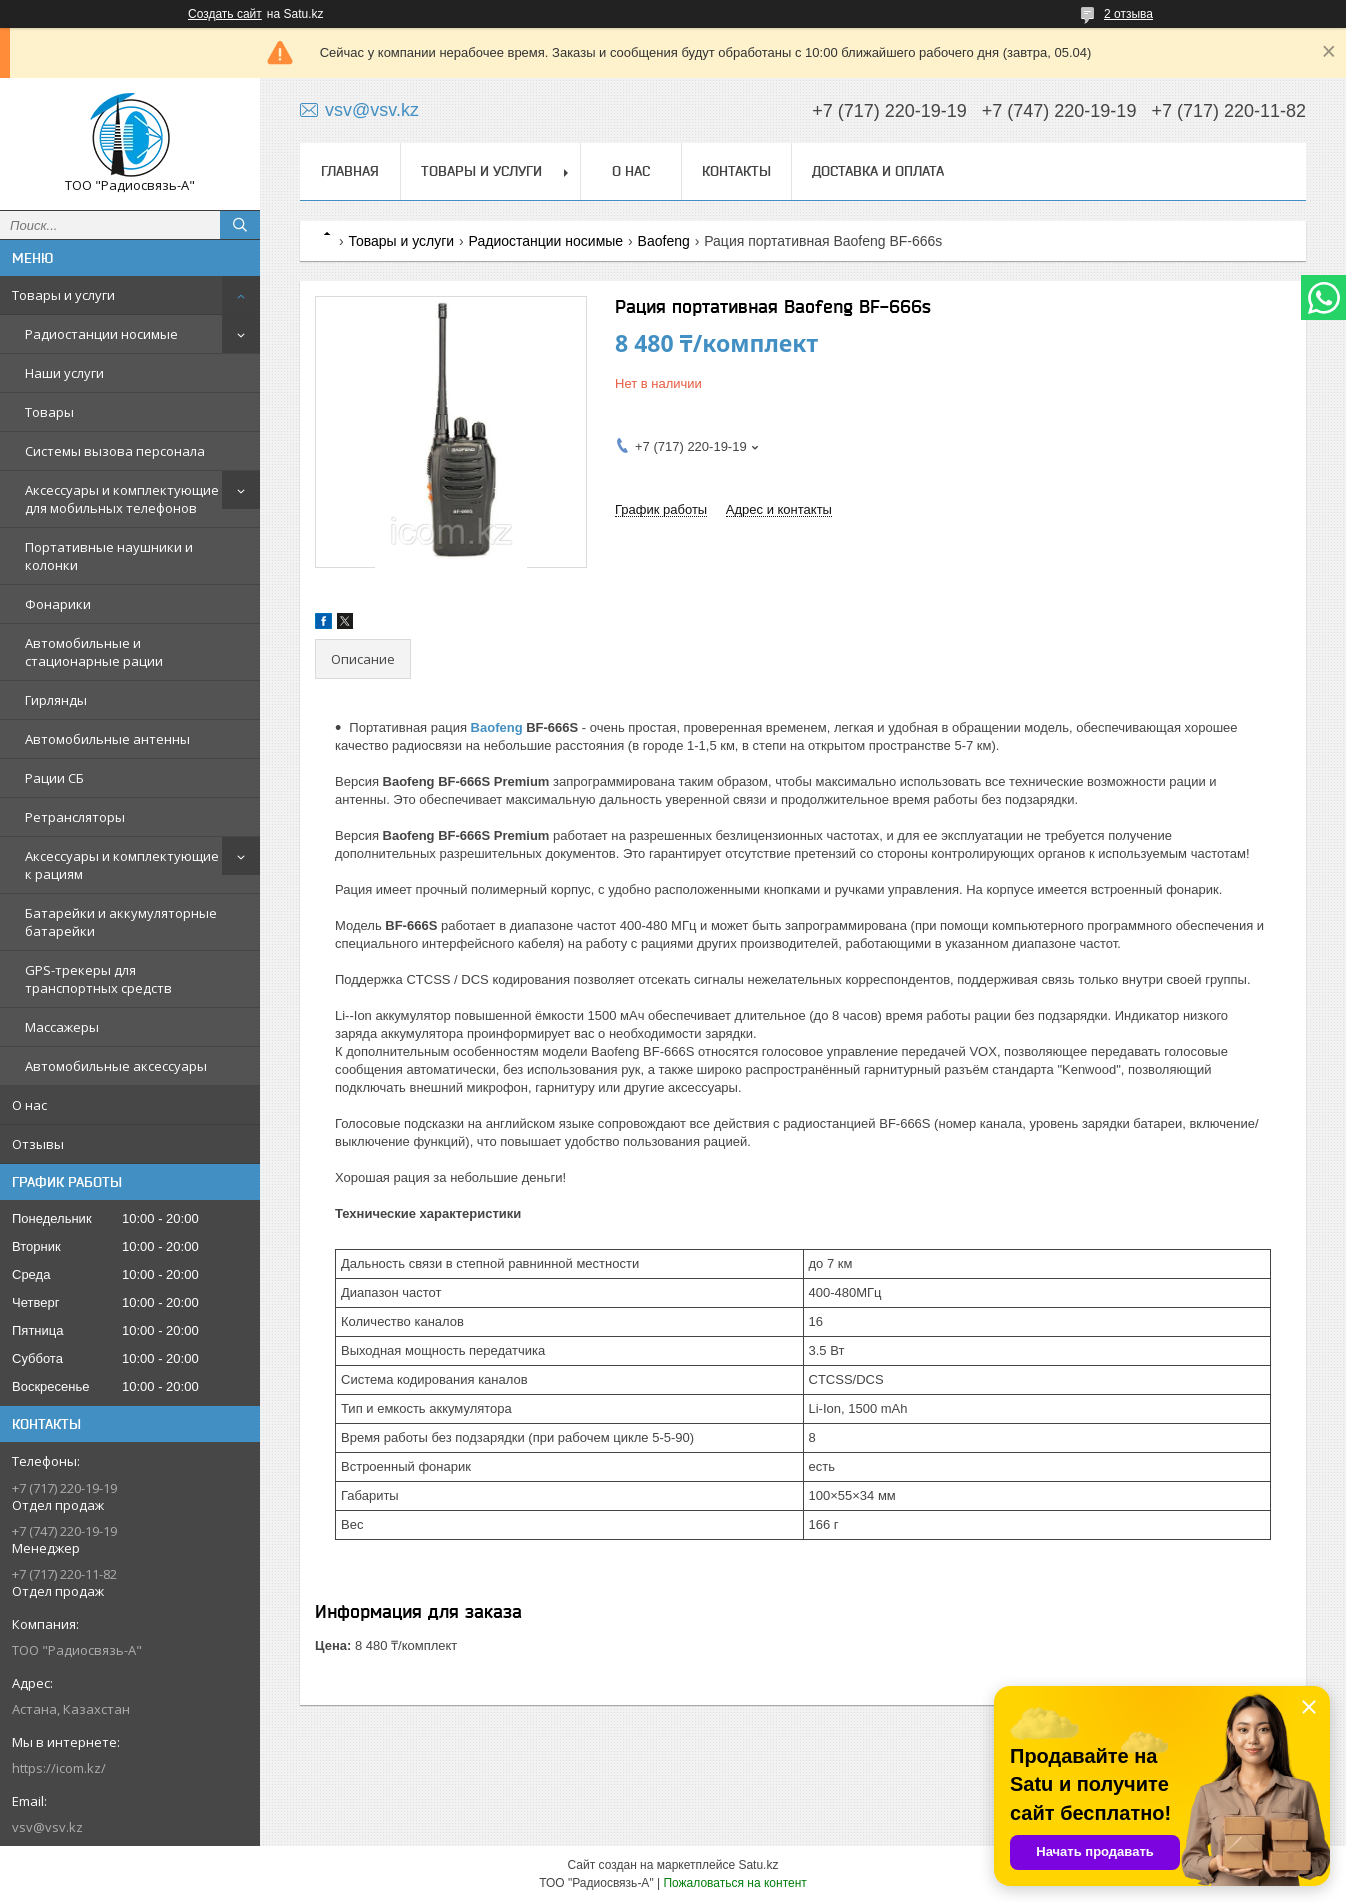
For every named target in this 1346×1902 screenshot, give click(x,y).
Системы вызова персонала (115, 451)
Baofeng (664, 241)
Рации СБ (54, 778)
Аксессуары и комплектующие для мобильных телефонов (122, 499)
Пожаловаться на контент (734, 1883)
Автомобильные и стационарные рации (94, 652)
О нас (29, 1105)
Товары (49, 412)
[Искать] (240, 225)
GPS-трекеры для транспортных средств (98, 979)
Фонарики (58, 604)
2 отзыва (1128, 14)
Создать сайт (225, 14)
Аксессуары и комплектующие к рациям (122, 865)
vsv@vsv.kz (47, 1827)
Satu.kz (758, 1865)
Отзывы (38, 1144)
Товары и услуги (63, 295)
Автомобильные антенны (107, 739)
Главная (350, 171)
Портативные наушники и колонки (109, 556)
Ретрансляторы (75, 817)
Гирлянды (56, 700)
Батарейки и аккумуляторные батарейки (121, 922)
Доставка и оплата (878, 171)
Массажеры (62, 1027)
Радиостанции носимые (101, 334)
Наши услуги (64, 373)
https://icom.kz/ (59, 1768)
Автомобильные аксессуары (116, 1066)
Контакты (736, 171)
